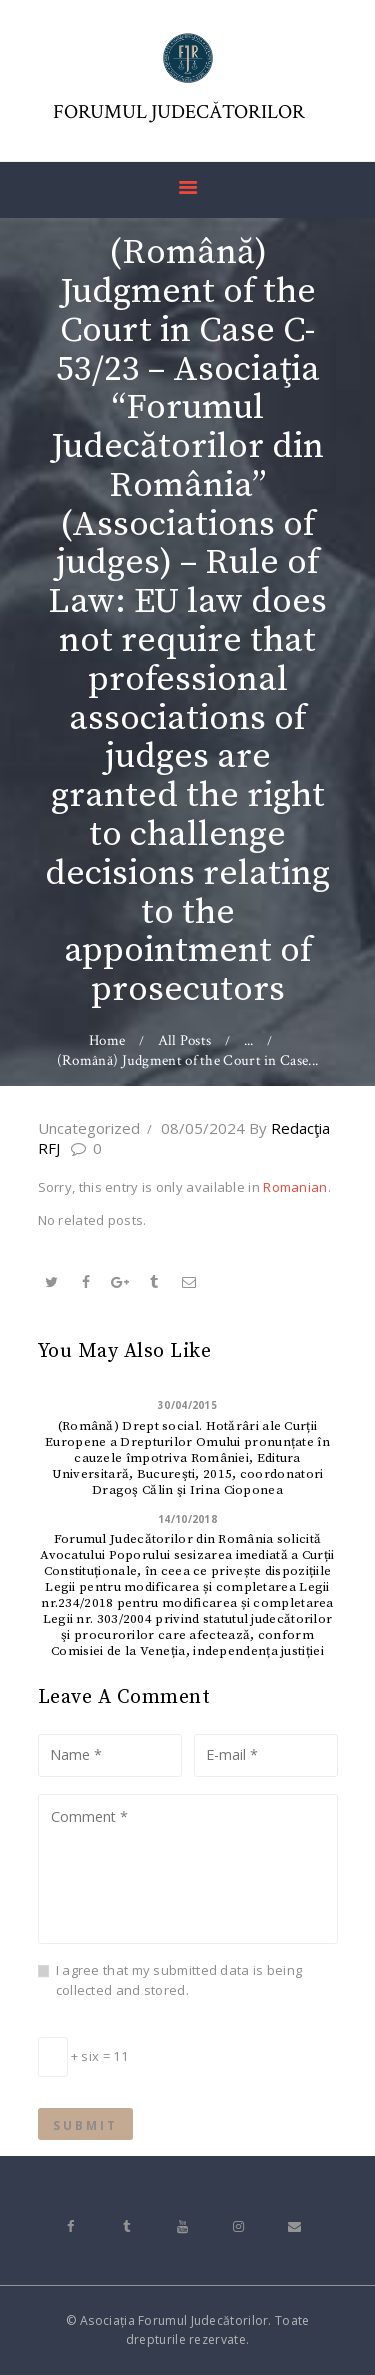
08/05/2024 (203, 1128)
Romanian (295, 1187)
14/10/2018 (187, 1519)
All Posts (185, 1040)
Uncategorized (89, 1128)
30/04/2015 (187, 1405)
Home (107, 1040)
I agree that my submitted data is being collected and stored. (179, 1980)
